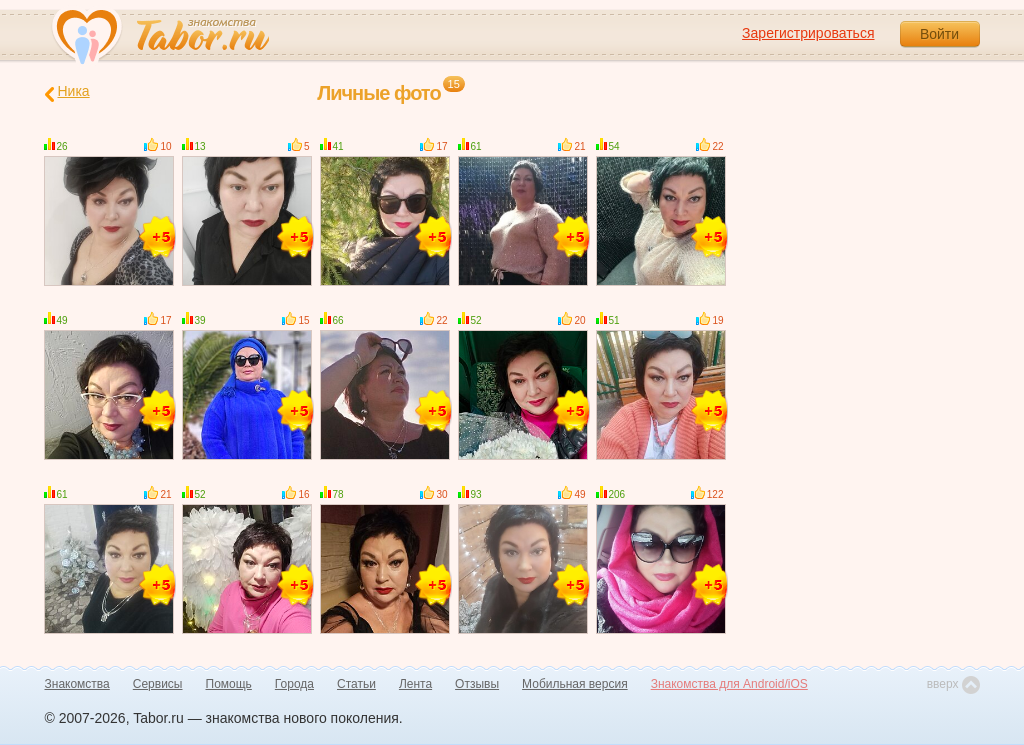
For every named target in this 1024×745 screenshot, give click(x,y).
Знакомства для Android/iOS (729, 684)
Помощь (229, 684)
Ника (67, 92)
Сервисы (158, 684)
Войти (939, 34)
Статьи (356, 684)
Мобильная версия (575, 684)
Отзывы (477, 684)
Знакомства (77, 684)
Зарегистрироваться (808, 33)
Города (294, 684)
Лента (415, 684)
